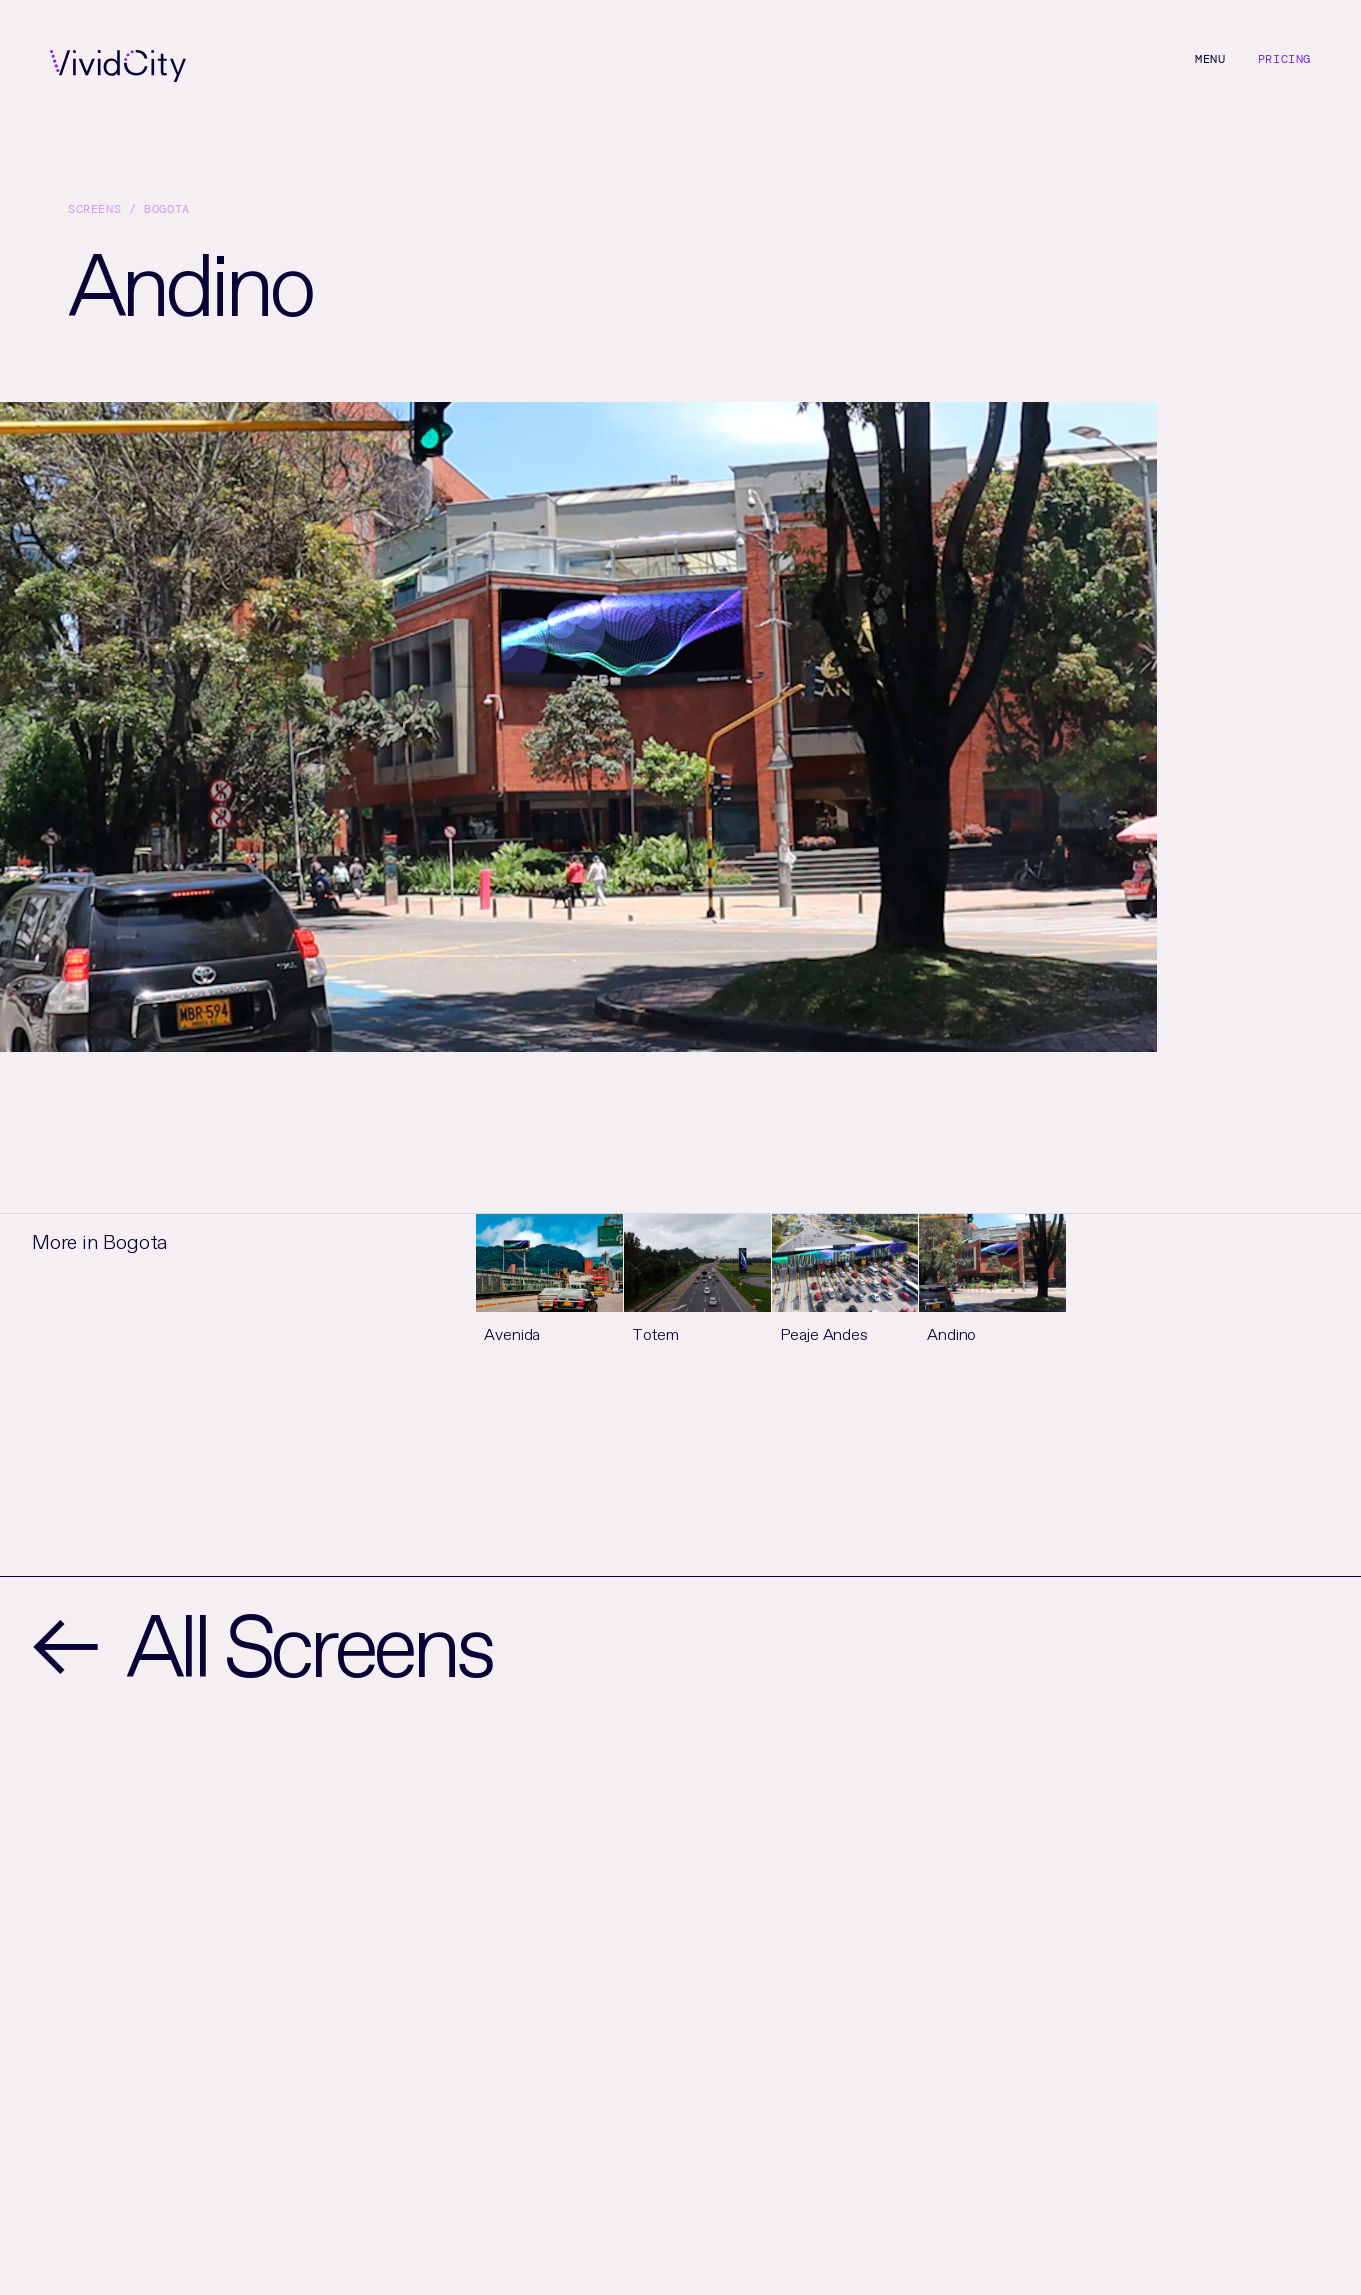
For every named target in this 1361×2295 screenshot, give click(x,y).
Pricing (1284, 59)
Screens (94, 209)
